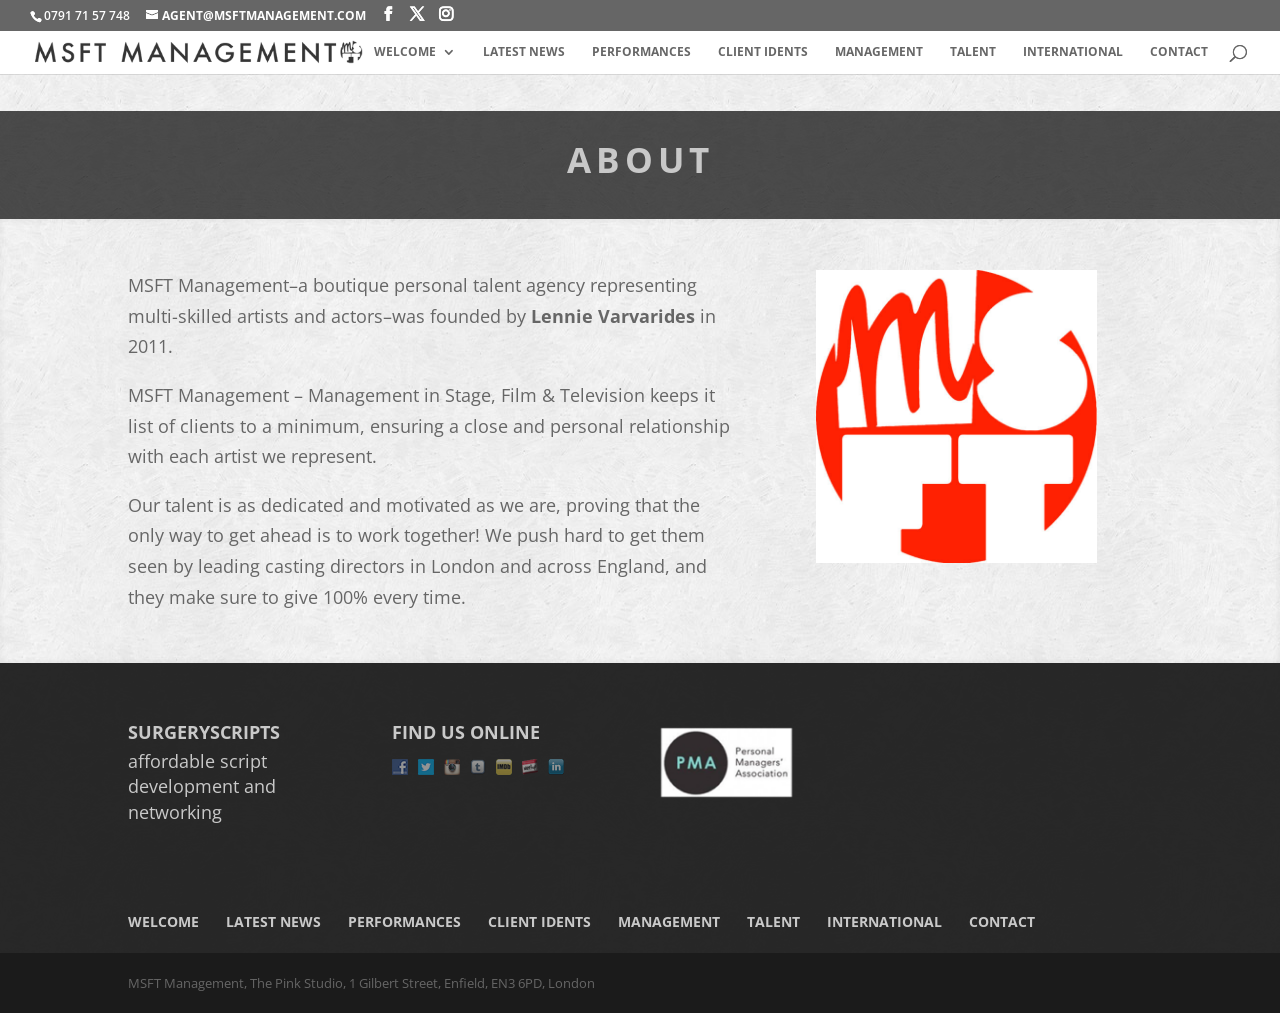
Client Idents (763, 52)
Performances (641, 52)
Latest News (524, 52)
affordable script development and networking (202, 786)
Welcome (405, 52)
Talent (973, 52)
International (1073, 52)
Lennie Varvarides (613, 316)
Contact (1179, 52)
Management (879, 52)
